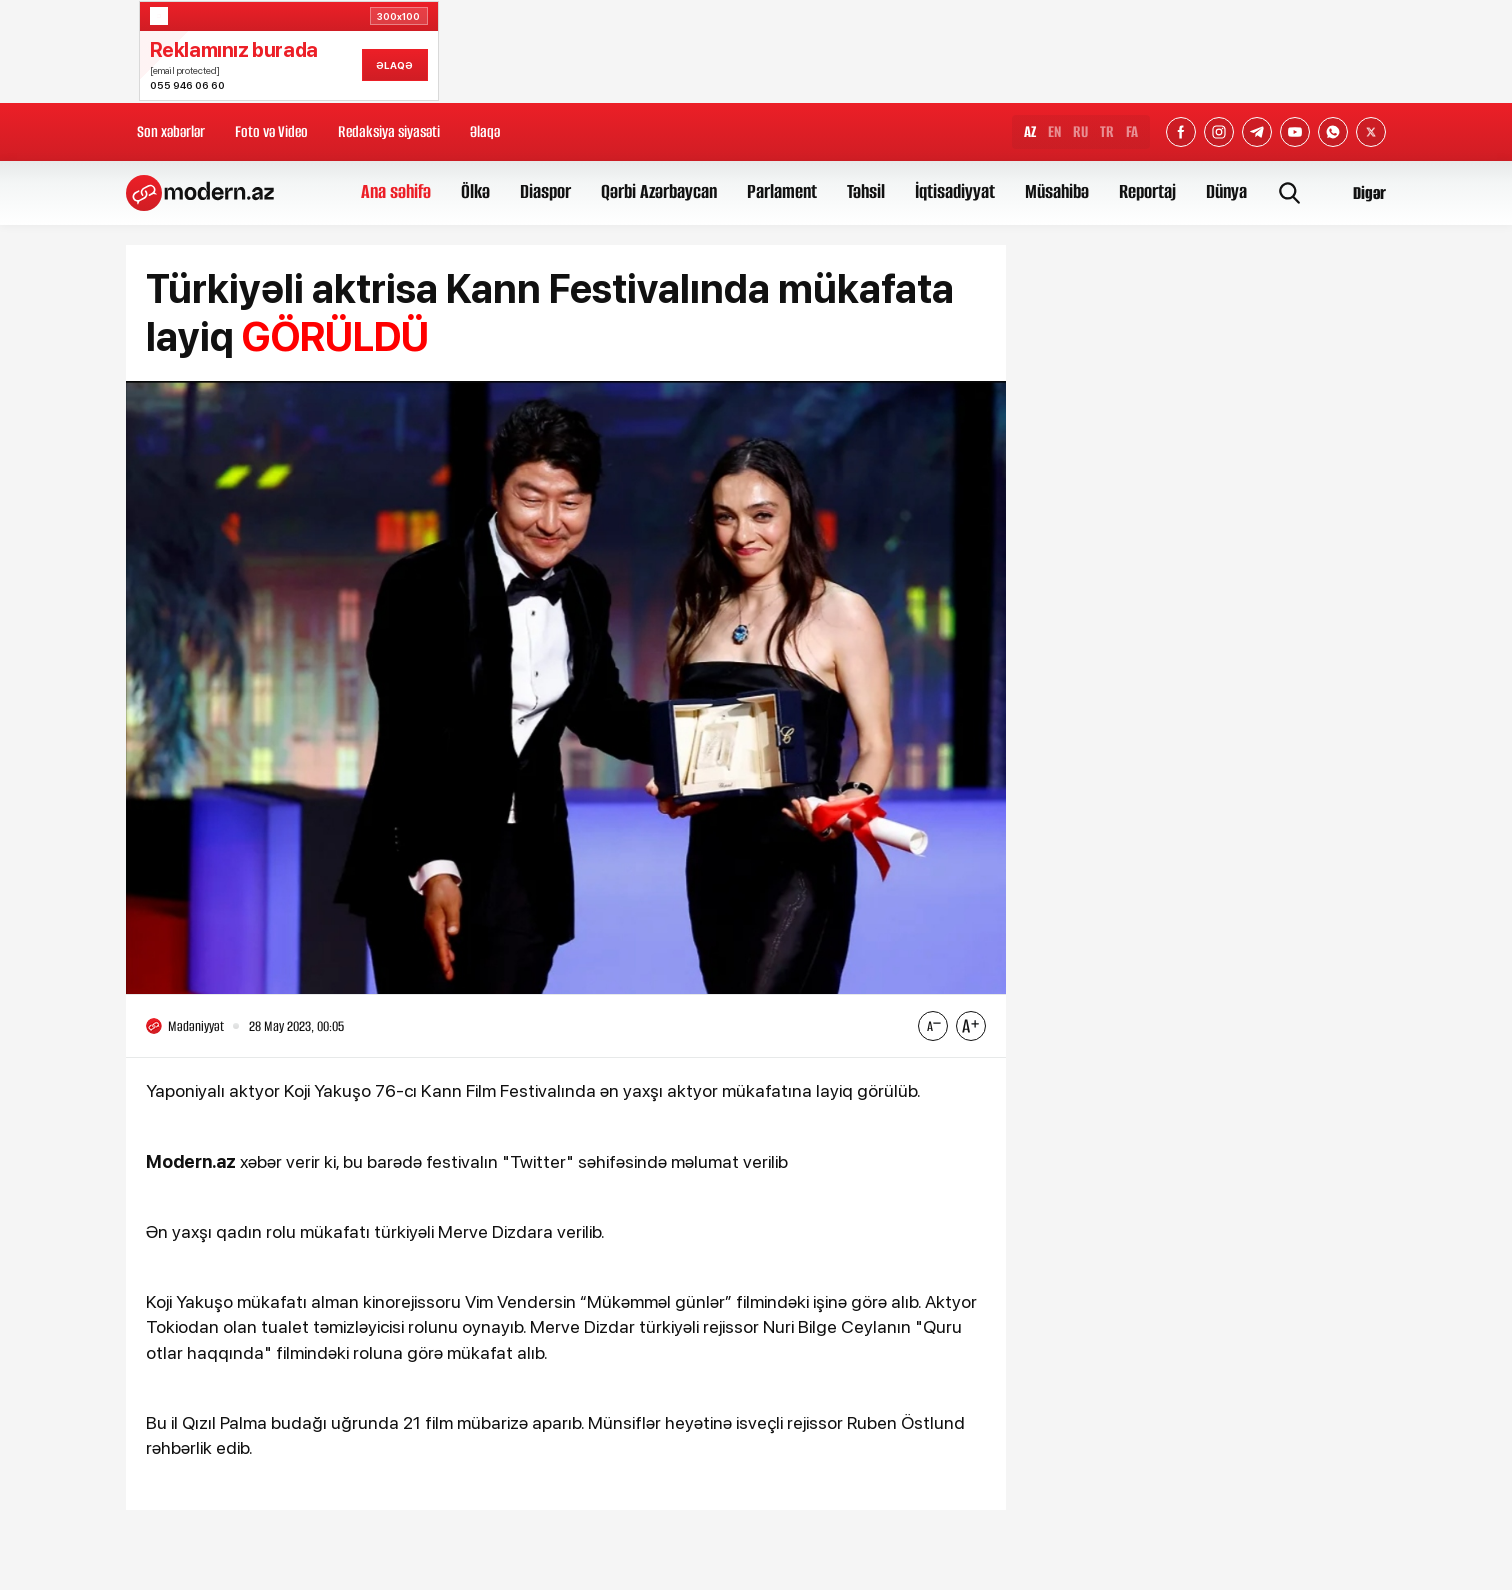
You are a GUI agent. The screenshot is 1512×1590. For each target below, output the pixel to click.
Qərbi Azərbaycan (659, 191)
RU (1080, 131)
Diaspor (545, 191)
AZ (1030, 131)
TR (1107, 131)
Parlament (782, 191)
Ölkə (475, 191)
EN (1054, 131)
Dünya (1226, 191)
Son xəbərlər (171, 131)
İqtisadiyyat (955, 191)
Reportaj (1147, 191)
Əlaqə (485, 131)
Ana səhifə (396, 191)
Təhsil (866, 191)
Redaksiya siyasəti (389, 131)
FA (1132, 131)
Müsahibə (1057, 191)
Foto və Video (271, 131)
